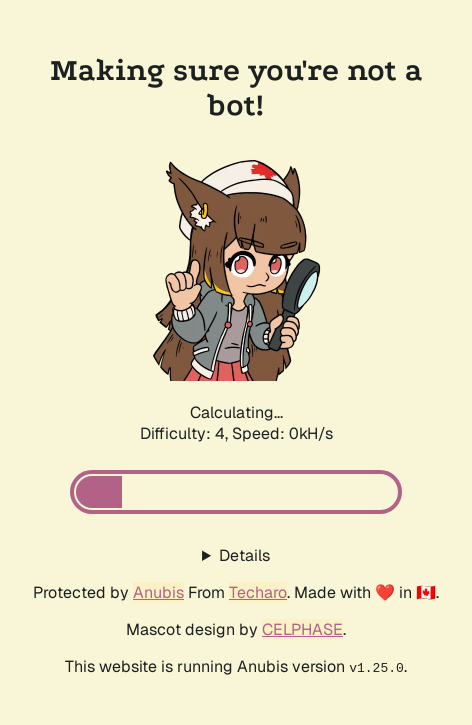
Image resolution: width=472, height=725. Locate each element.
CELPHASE (302, 629)
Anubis (158, 592)
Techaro (258, 592)
